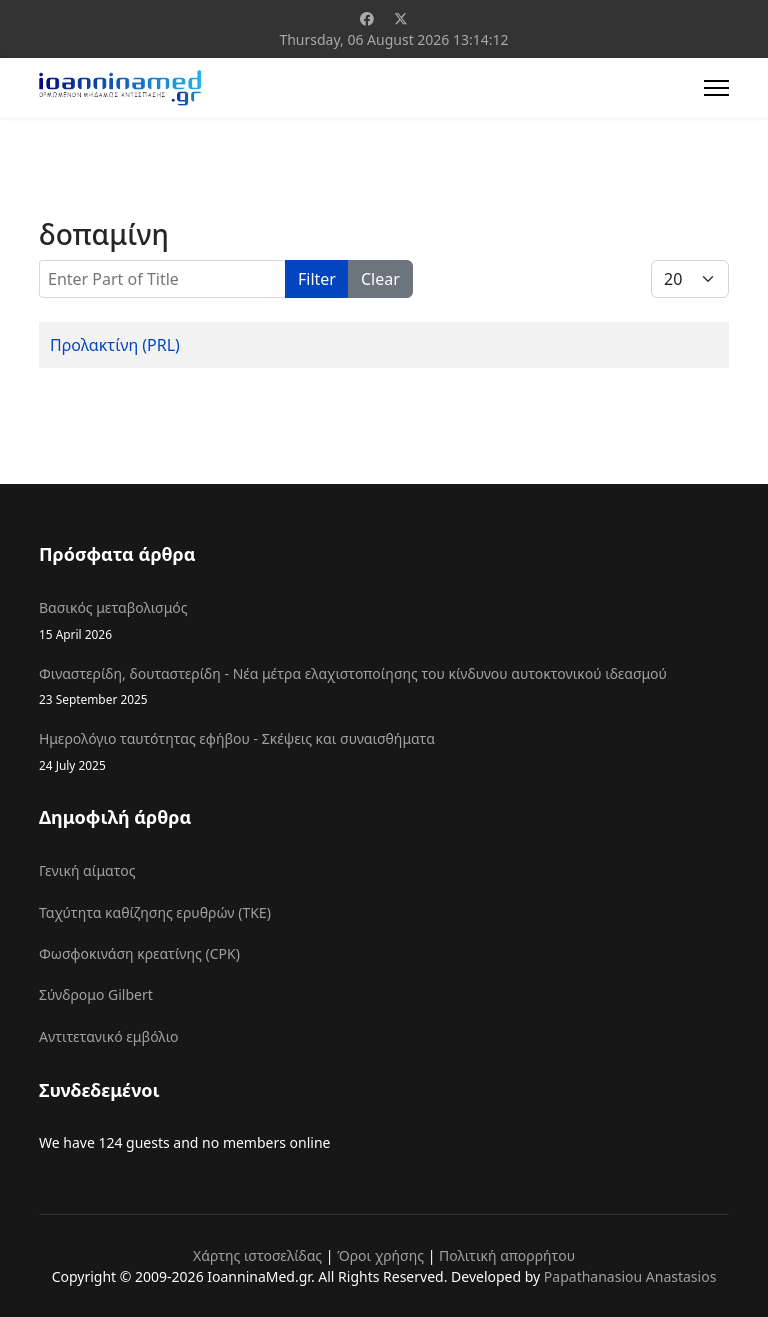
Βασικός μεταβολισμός (384, 620)
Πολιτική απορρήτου (507, 1255)
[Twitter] (401, 18)
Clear (380, 279)
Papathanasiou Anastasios (630, 1276)
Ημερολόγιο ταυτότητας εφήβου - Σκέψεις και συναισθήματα (384, 751)
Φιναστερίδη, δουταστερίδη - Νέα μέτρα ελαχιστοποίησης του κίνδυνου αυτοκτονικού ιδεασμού (384, 686)
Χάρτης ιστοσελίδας (257, 1255)
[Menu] (716, 88)
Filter (317, 279)
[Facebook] (367, 18)
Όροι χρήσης (380, 1255)
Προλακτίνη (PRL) (115, 345)
